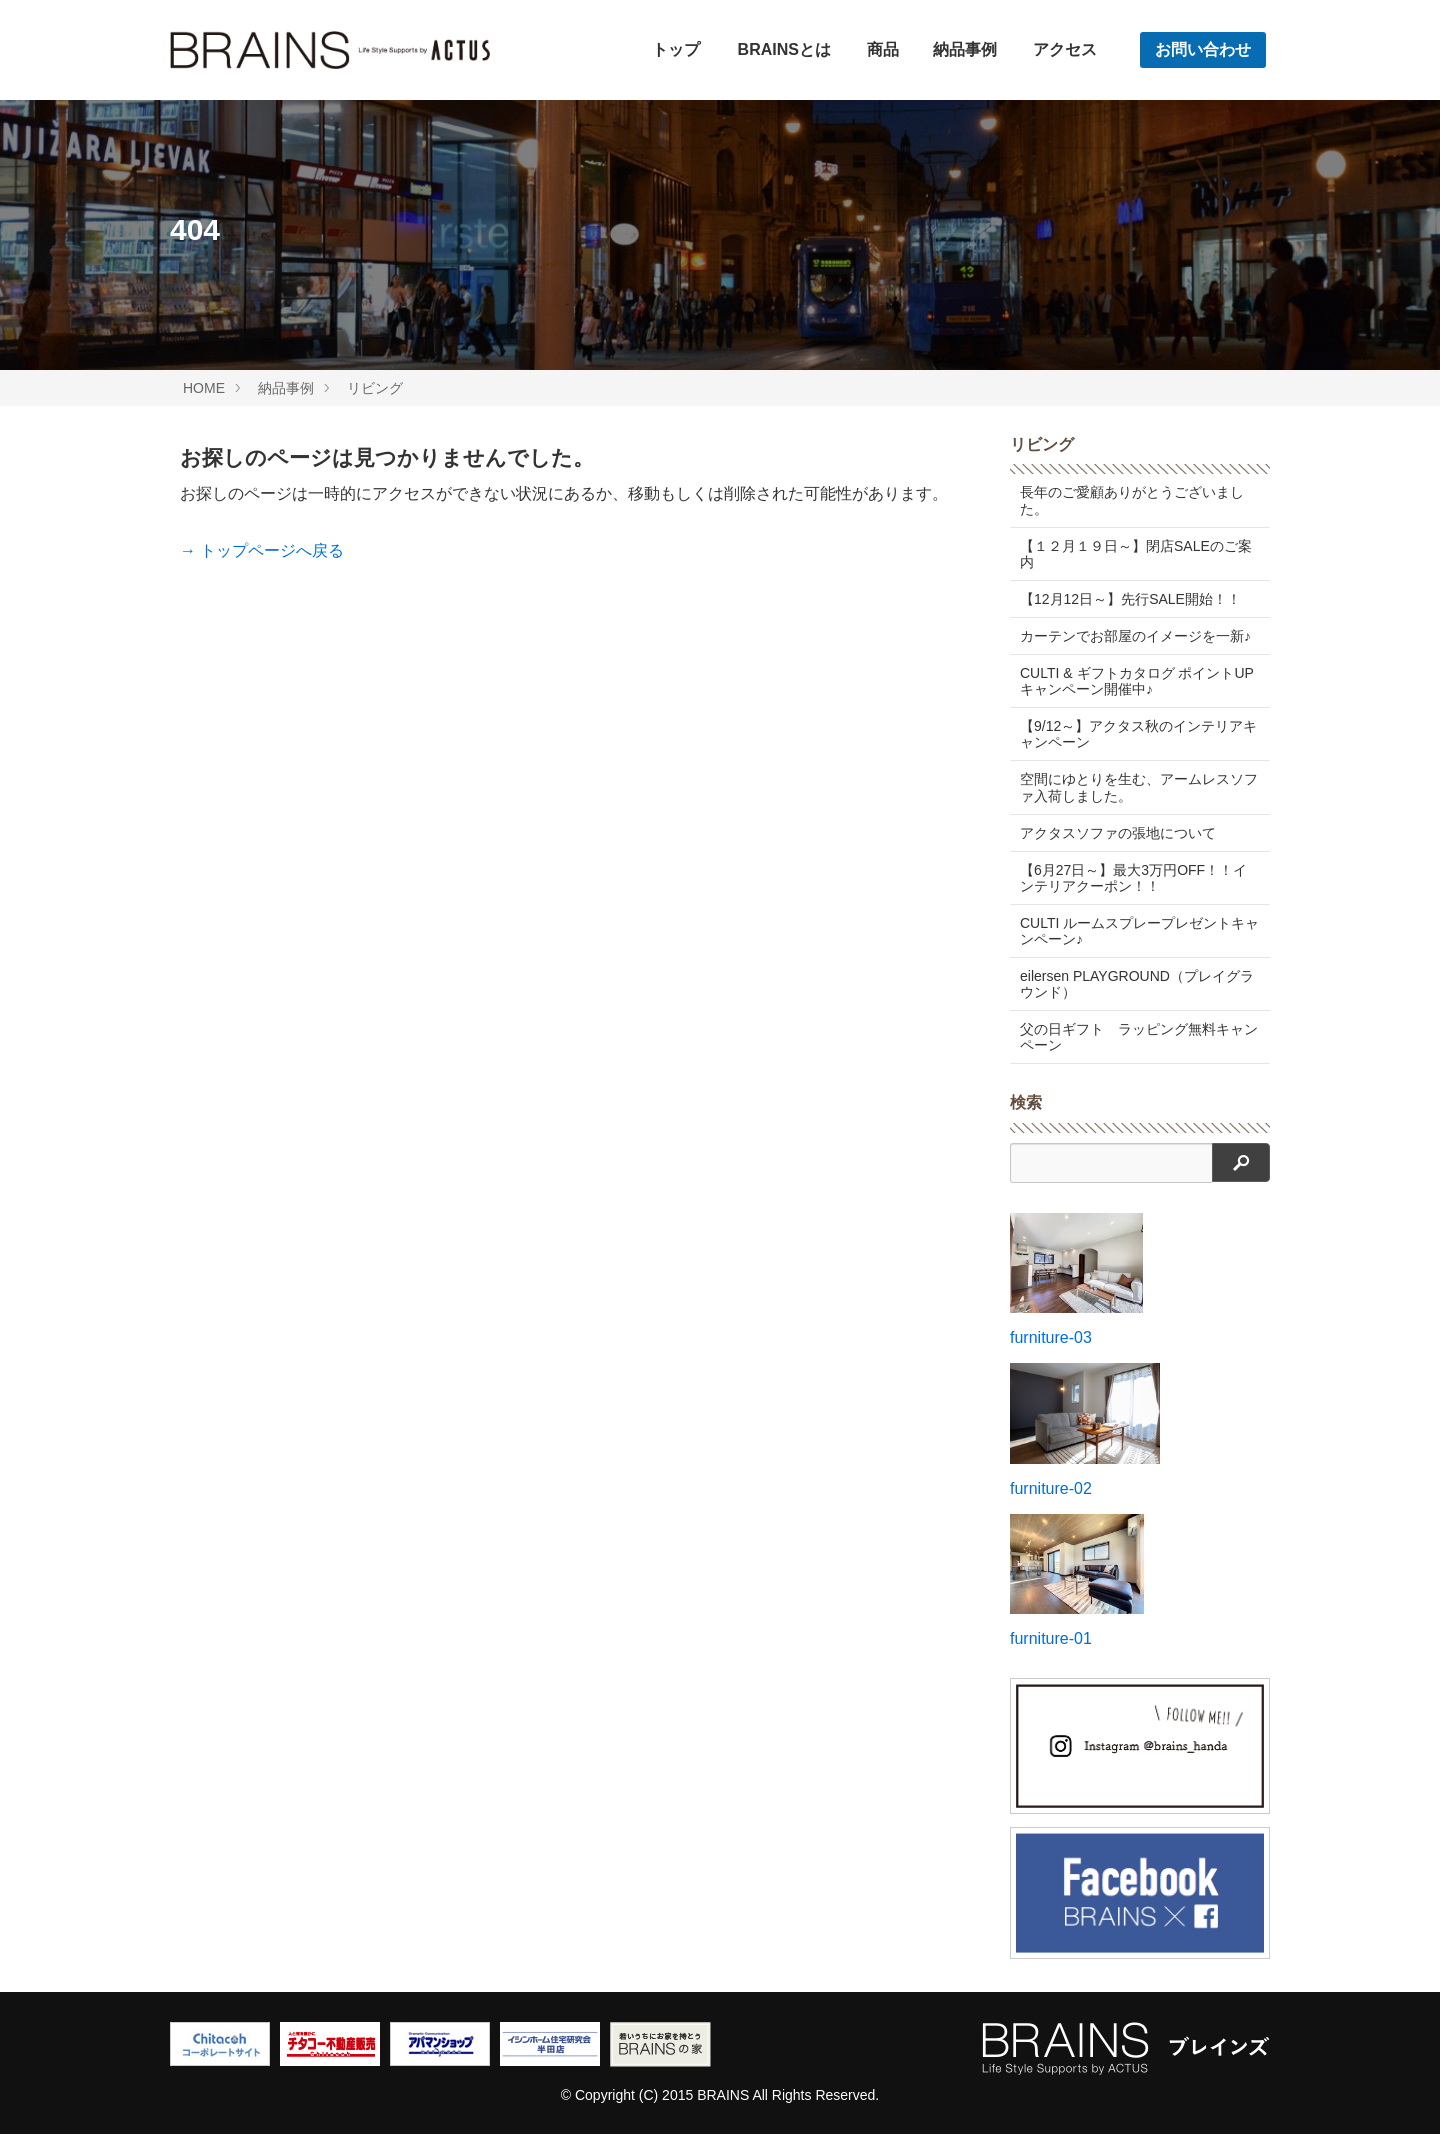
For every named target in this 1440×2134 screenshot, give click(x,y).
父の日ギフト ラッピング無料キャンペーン (1139, 1037)
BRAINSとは (784, 49)
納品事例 (965, 49)
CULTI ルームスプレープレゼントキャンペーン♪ (1139, 931)
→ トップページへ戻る (262, 550)
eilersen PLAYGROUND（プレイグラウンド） (1137, 984)
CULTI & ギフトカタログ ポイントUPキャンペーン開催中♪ (1137, 681)
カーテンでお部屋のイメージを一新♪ (1135, 636)
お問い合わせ (1203, 49)
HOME (204, 388)
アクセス (1065, 49)
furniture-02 (1051, 1488)
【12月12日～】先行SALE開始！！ (1130, 599)
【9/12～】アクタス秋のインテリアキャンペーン (1138, 734)
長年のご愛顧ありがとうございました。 (1132, 500)
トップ (676, 49)
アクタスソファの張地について (1118, 833)
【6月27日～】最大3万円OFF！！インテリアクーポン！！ (1133, 878)
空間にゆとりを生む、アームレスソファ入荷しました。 (1139, 787)
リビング (375, 388)
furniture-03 (1051, 1337)
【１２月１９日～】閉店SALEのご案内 (1136, 554)
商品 (883, 49)
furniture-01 (1051, 1638)
